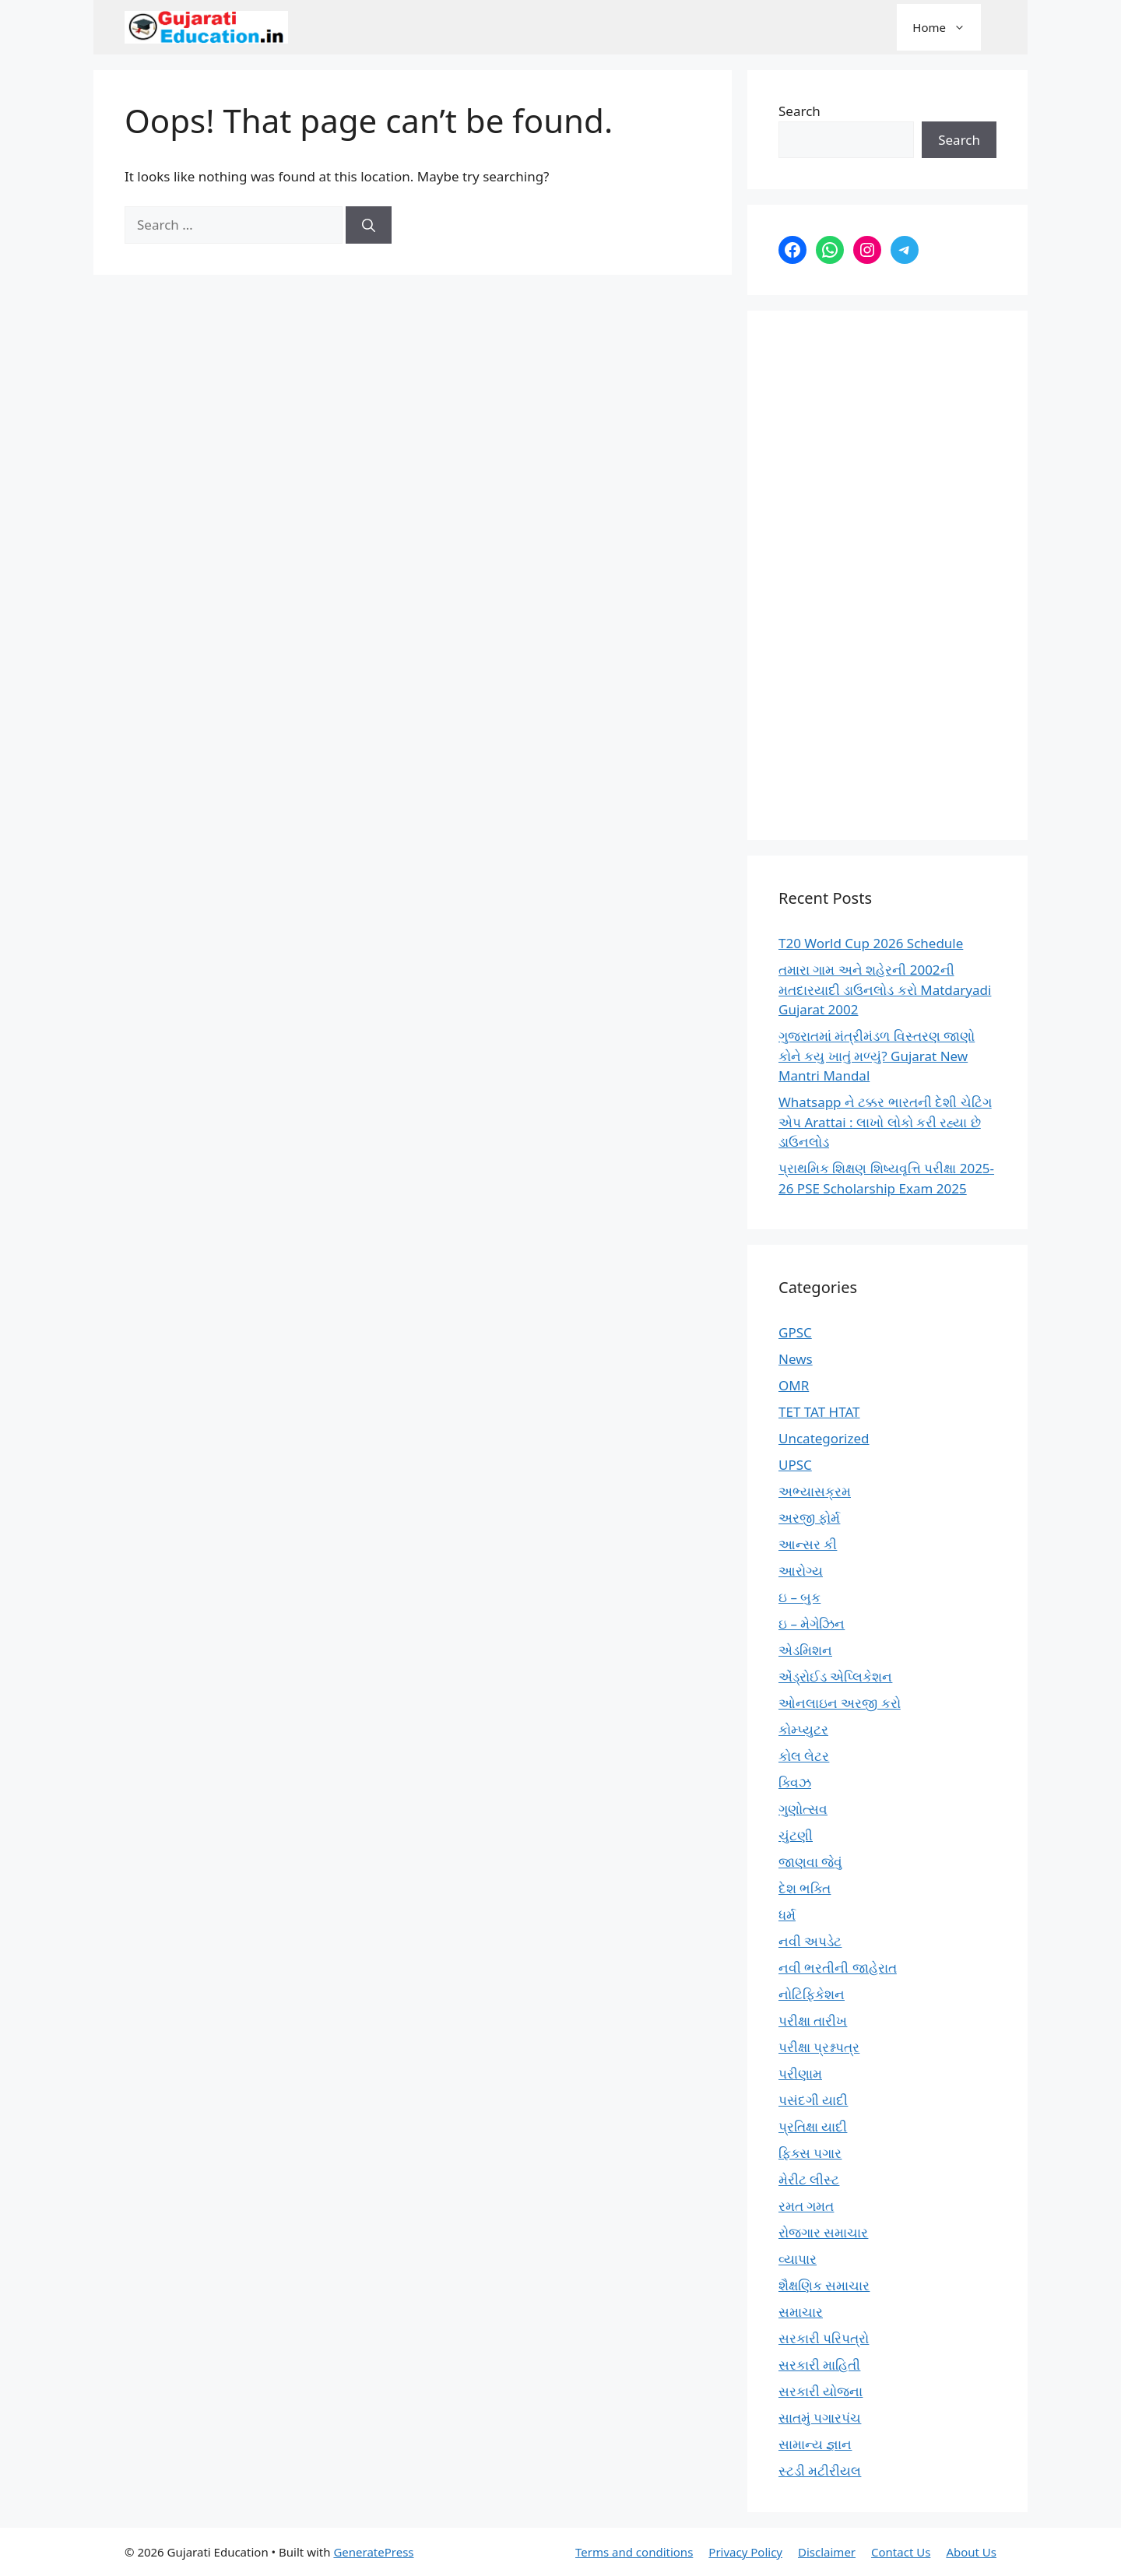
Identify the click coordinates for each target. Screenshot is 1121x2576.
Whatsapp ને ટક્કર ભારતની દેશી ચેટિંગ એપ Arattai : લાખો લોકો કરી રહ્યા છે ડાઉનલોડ (885, 1122)
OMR (793, 1385)
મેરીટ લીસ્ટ (808, 2179)
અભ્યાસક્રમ (814, 1491)
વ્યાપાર (797, 2259)
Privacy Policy (745, 2552)
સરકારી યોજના (820, 2391)
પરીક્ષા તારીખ (812, 2021)
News (795, 1359)
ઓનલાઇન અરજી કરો (839, 1703)
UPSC (795, 1465)
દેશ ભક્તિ (804, 1888)
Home (946, 27)
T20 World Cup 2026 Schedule (870, 943)
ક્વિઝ (794, 1782)
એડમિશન (805, 1650)
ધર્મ (787, 1915)
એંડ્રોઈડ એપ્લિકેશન (835, 1676)
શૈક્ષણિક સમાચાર (824, 2285)
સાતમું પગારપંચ (819, 2418)
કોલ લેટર (803, 1756)
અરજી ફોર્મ (809, 1518)
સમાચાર (800, 2312)
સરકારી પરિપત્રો (823, 2338)
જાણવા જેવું (810, 1862)
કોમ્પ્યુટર (803, 1729)
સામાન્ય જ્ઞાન (815, 2444)
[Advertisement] (887, 575)
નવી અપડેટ (810, 1941)
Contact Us (900, 2552)
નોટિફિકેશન (811, 1994)
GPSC (795, 1332)
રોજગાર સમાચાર (823, 2232)
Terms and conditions (634, 2552)
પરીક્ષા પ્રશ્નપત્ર (818, 2047)
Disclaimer (827, 2552)
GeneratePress (373, 2552)
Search (799, 111)
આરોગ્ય (800, 1571)
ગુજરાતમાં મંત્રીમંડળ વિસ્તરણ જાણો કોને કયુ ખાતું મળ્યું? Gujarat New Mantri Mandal (876, 1055)
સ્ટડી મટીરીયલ (819, 2470)
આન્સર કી (807, 1544)
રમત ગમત (806, 2206)
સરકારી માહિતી (819, 2365)
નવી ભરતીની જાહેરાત (837, 1968)
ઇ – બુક (799, 1597)
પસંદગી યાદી (813, 2100)
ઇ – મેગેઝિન (811, 1623)
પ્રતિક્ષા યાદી (812, 2126)
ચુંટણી (795, 1835)
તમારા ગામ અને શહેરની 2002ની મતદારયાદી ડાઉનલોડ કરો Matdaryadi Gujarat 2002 (884, 989)
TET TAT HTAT (819, 1412)
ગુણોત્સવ (803, 1809)
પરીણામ (800, 2073)
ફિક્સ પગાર (810, 2153)
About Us (971, 2552)
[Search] (369, 225)
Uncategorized (824, 1438)
